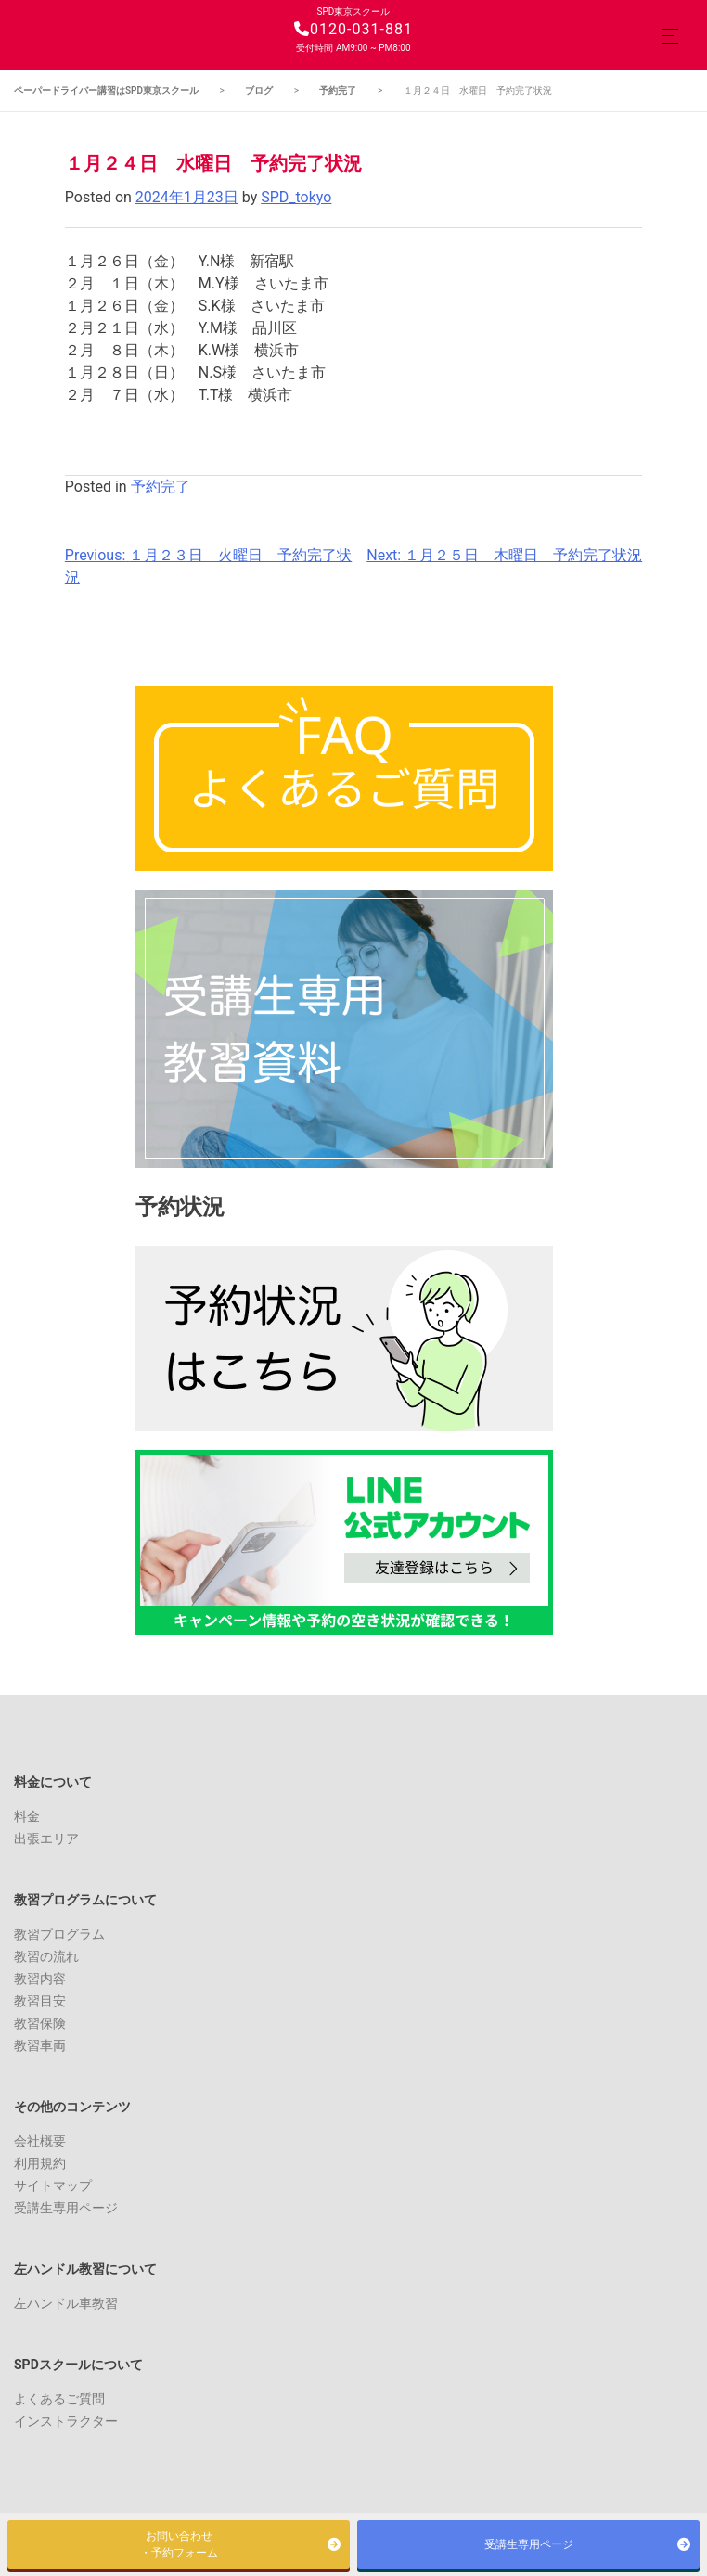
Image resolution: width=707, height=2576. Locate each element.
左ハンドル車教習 (66, 2303)
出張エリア (46, 1838)
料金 (27, 1816)
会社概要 (40, 2141)
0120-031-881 (353, 29)
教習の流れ (46, 1956)
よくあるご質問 (59, 2398)
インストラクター (66, 2421)
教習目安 (40, 2000)
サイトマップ (53, 2185)
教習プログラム (59, 1934)
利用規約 (40, 2163)
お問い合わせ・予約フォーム (179, 2544)
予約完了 (160, 486)
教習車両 (40, 2045)
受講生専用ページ (66, 2207)
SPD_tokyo (296, 197)
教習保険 (40, 2023)
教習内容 (40, 1978)
